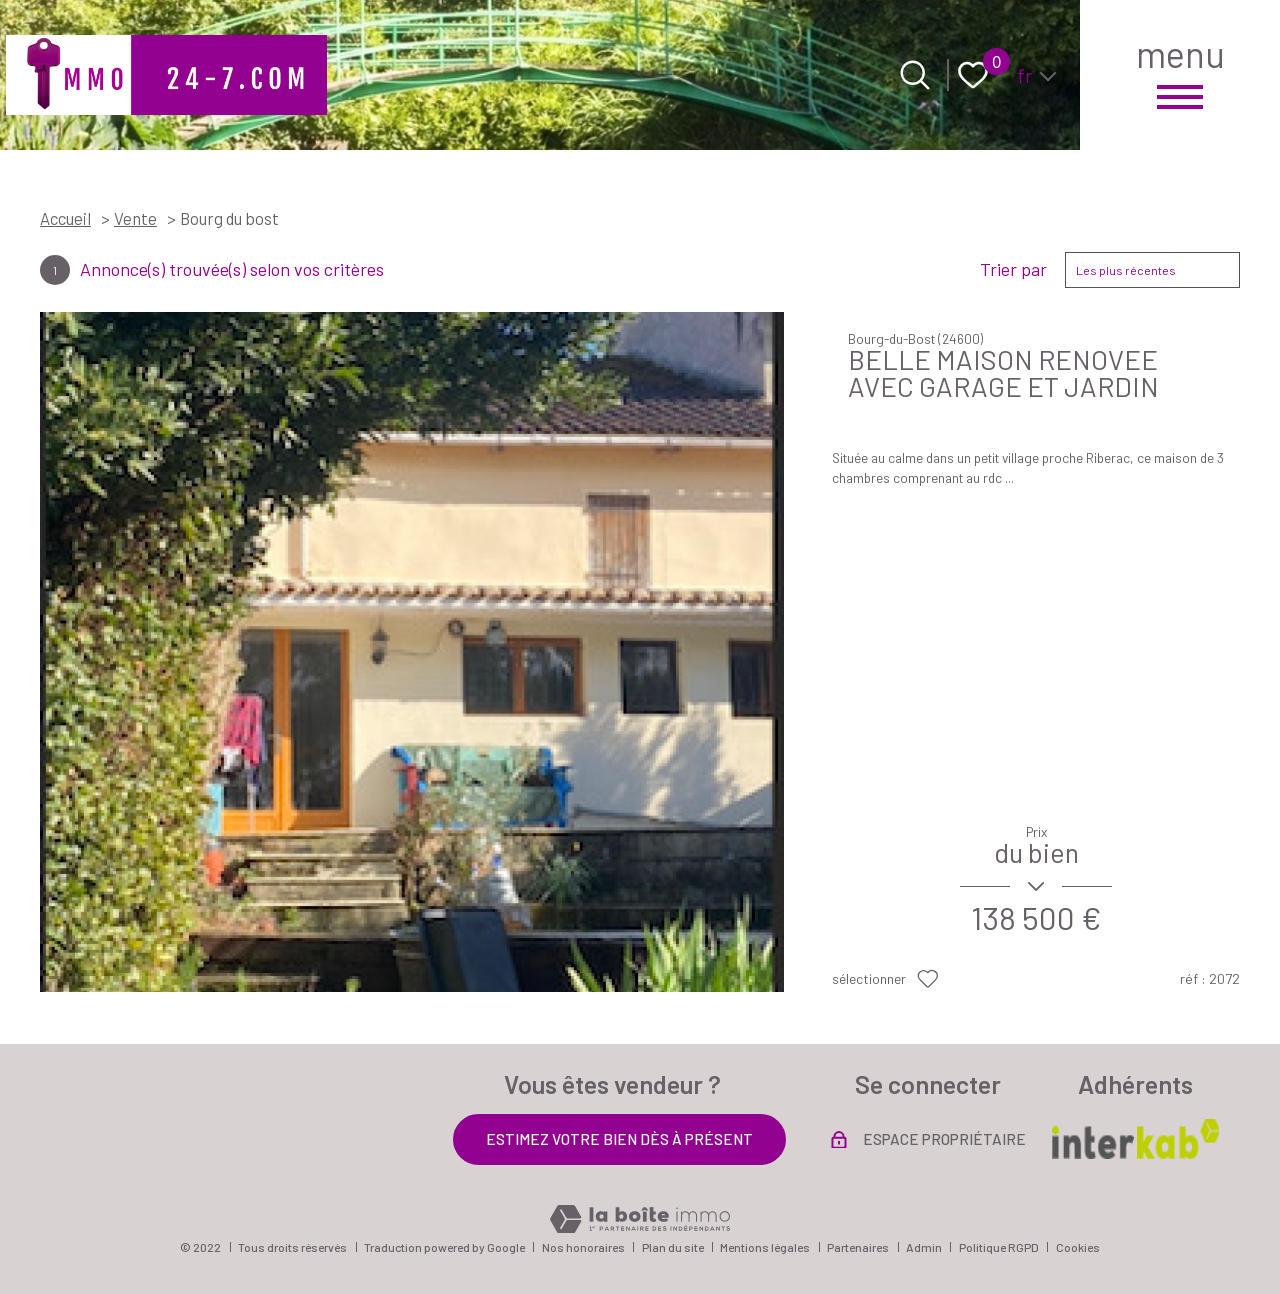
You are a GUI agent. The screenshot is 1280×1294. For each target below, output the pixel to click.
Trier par (1013, 269)
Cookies (1078, 1247)
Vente (135, 218)
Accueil (65, 218)
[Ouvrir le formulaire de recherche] (915, 75)
